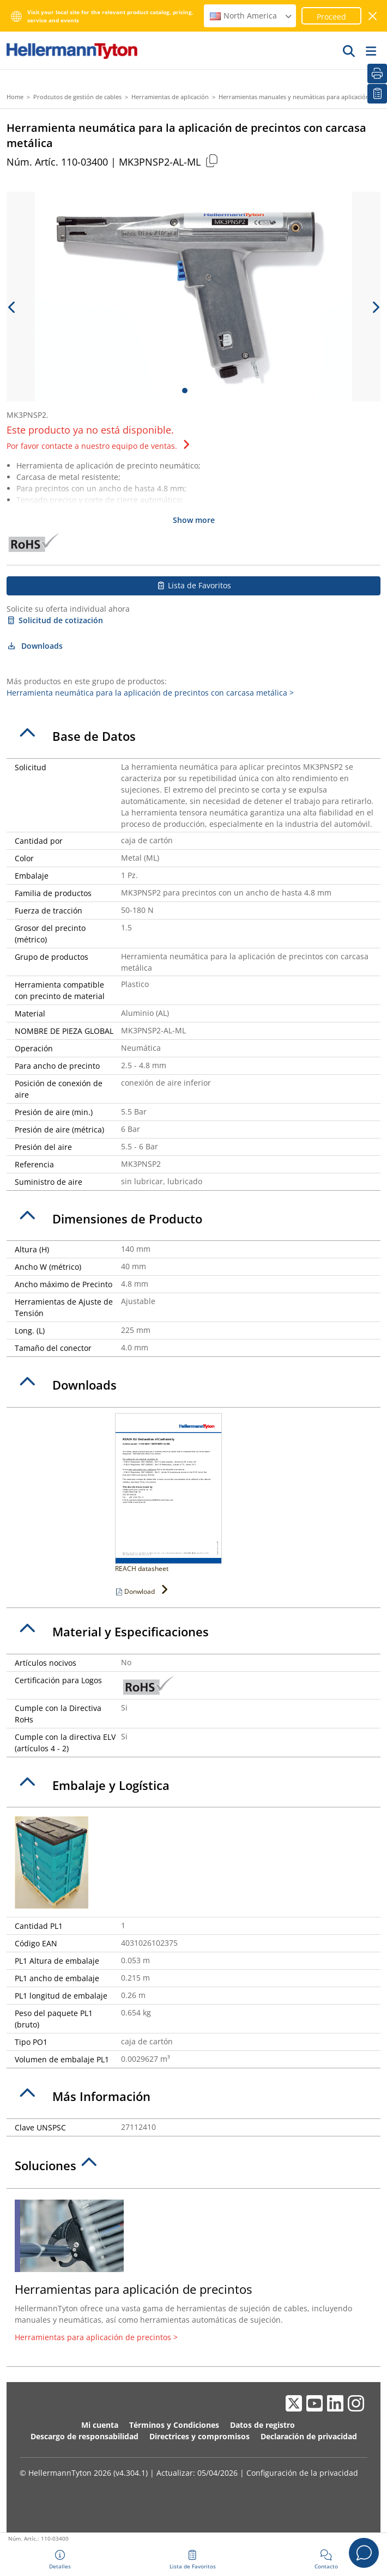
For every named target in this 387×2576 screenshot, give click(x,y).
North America (251, 15)
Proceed (331, 16)
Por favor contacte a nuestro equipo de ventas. (99, 446)
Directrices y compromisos (199, 2436)
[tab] (193, 736)
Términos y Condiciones (174, 2425)
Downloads (35, 646)
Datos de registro (262, 2425)
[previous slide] (12, 307)
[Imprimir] (377, 73)
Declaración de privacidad (309, 2436)
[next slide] (375, 307)
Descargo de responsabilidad (84, 2436)
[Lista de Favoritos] (377, 93)
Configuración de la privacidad (302, 2473)
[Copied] (211, 160)
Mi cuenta (99, 2425)
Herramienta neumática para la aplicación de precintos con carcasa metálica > (150, 692)
